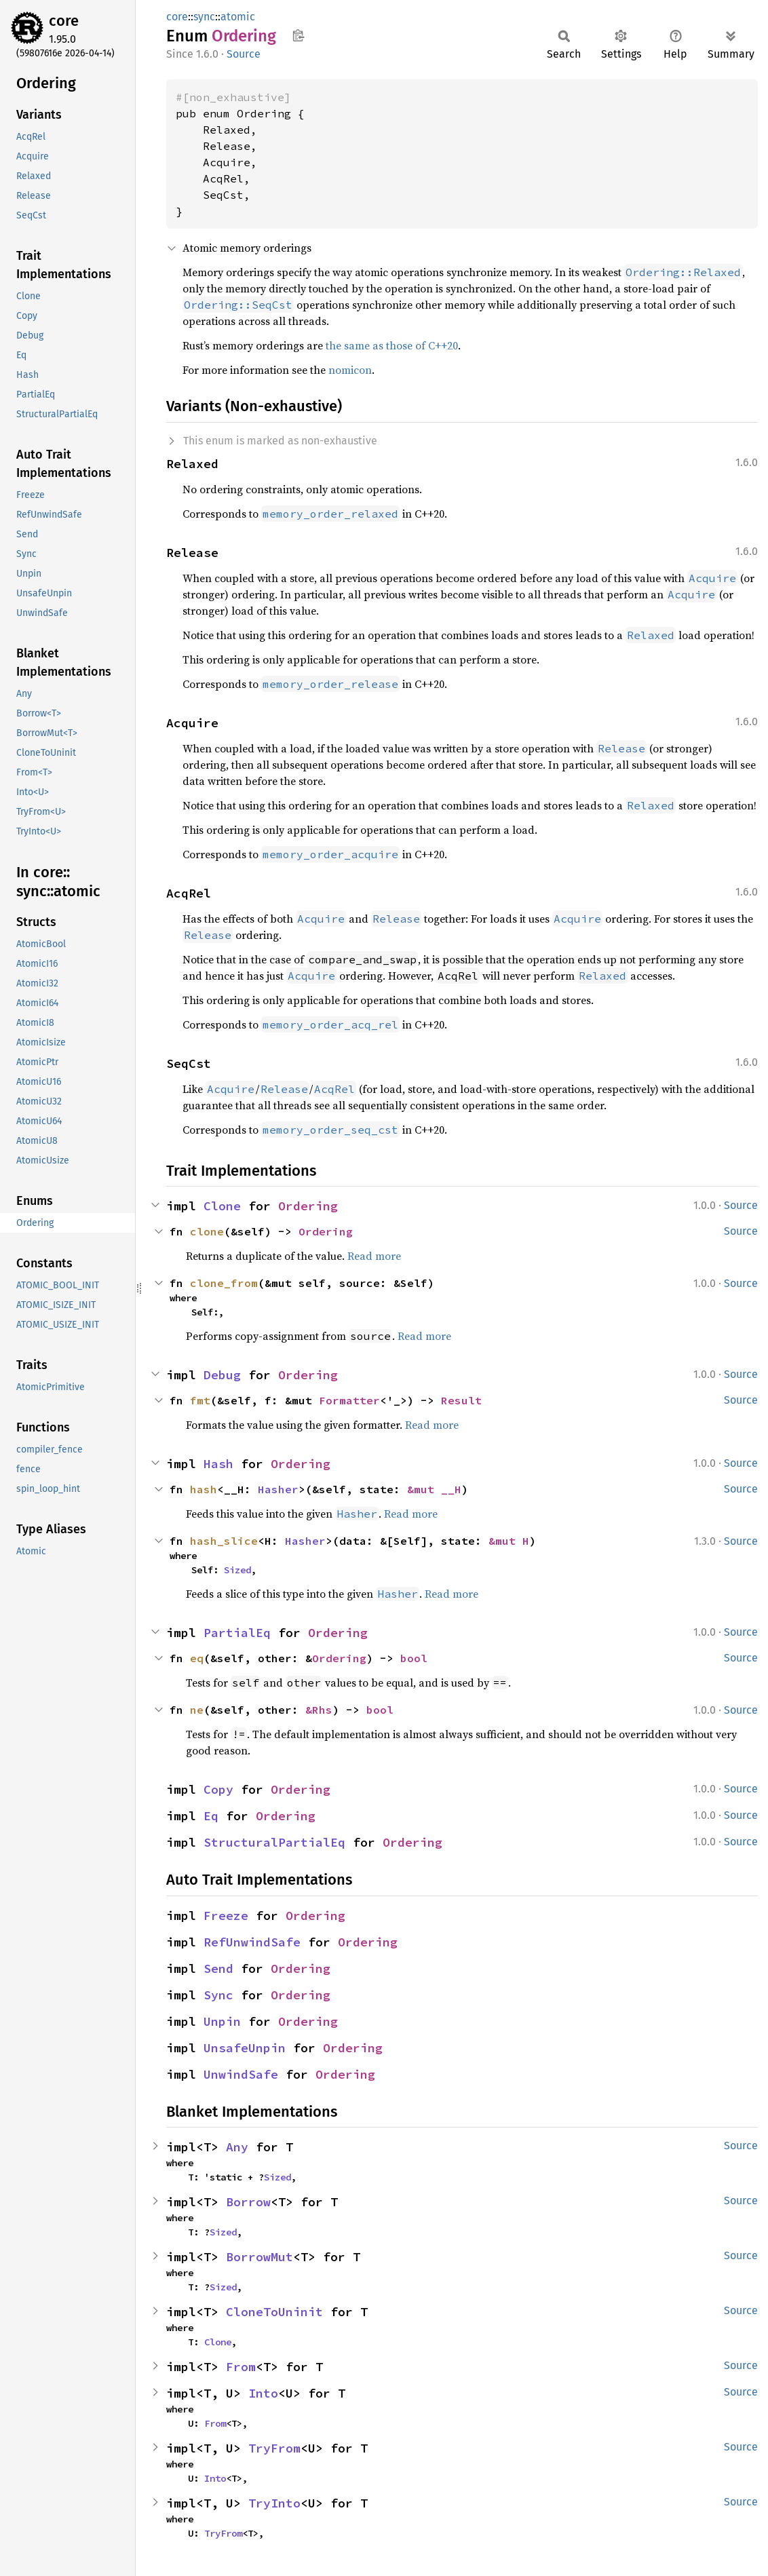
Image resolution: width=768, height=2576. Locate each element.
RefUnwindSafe (252, 1942)
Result (461, 1400)
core (64, 21)
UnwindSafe (241, 2074)
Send (218, 1968)
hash (203, 1489)
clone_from (224, 1283)
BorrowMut (259, 2257)
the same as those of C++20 (392, 345)
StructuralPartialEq (274, 1842)
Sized (237, 1570)
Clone (222, 1206)
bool (413, 1658)
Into (263, 2393)
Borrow (248, 2202)
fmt (200, 1400)
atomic (237, 16)
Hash (218, 1464)
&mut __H (434, 1489)
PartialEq (237, 1632)
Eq (211, 1816)
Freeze (226, 1915)
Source (244, 53)
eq (197, 1658)
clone (207, 1231)
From (241, 2367)
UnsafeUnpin (245, 2048)
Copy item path (298, 35)
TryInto (274, 2503)
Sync (218, 1995)
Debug (222, 1375)
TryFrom (274, 2448)
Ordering (308, 1206)
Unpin (222, 2021)
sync (204, 16)
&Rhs (318, 1709)
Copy (218, 1789)
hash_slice (224, 1540)
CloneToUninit (274, 2312)
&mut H (508, 1540)
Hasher (278, 1489)
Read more (374, 1255)
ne (197, 1709)
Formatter (349, 1400)
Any (237, 2147)
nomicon (350, 369)
